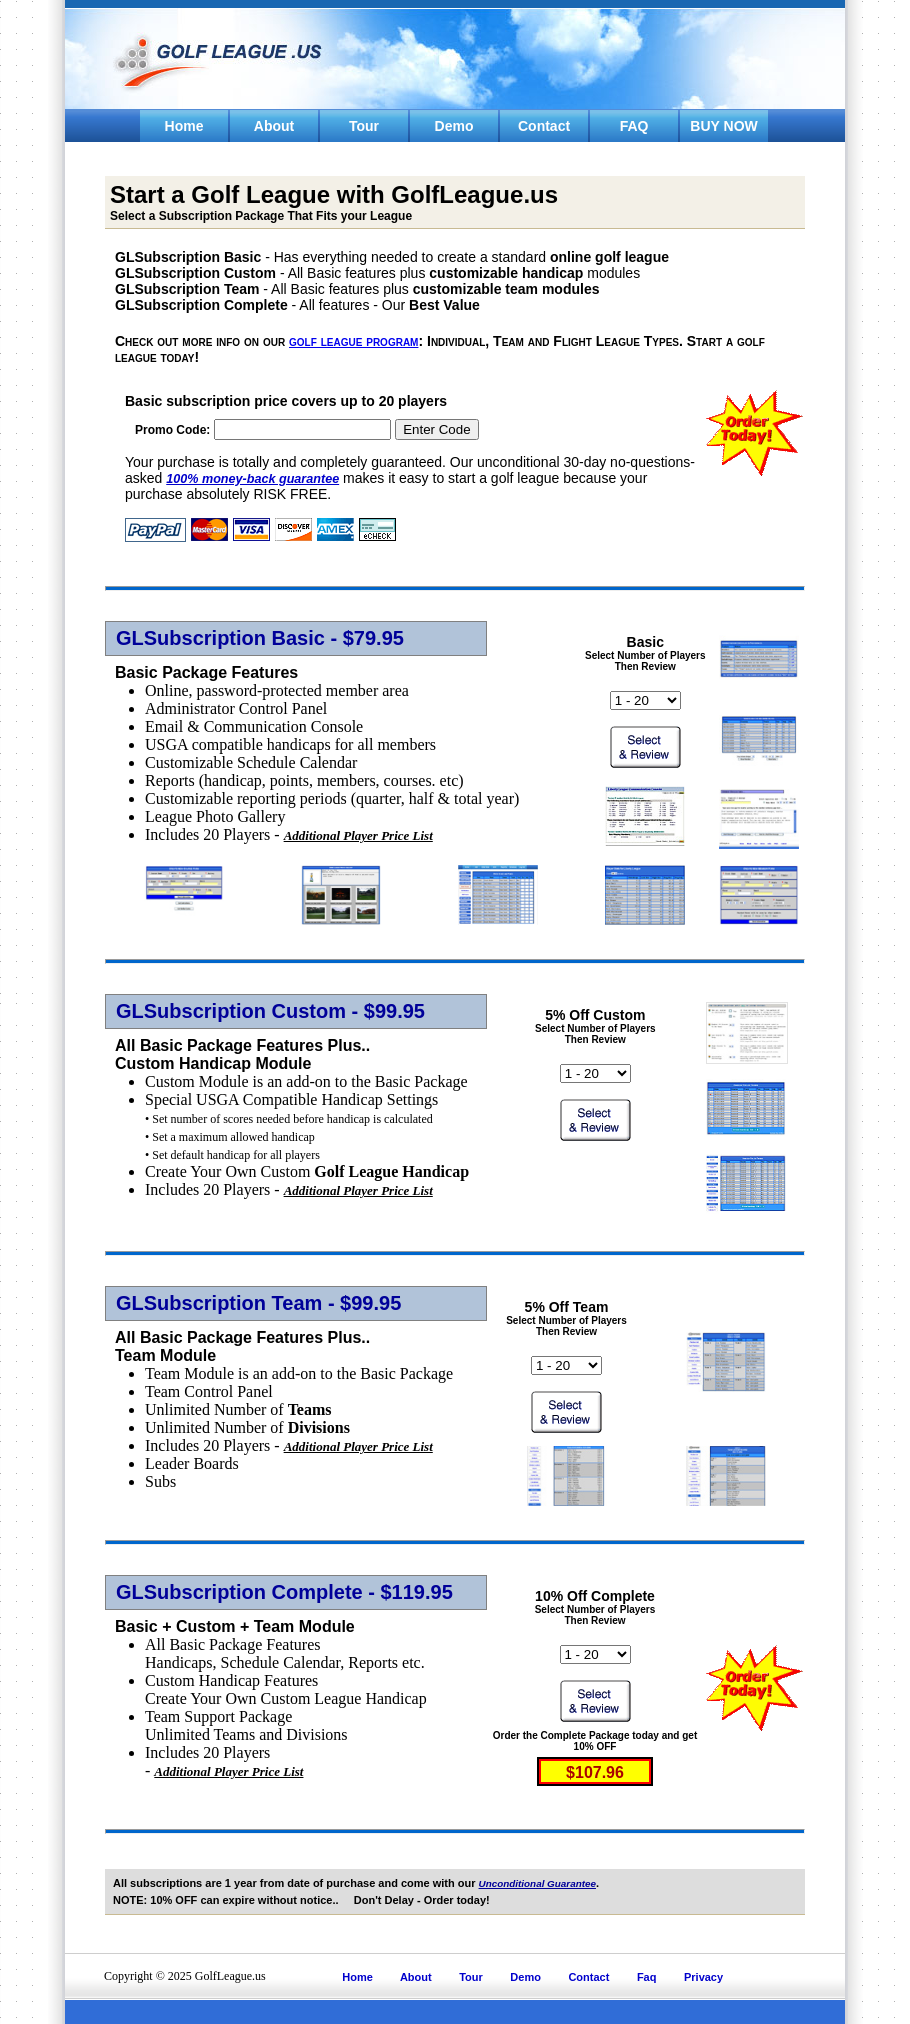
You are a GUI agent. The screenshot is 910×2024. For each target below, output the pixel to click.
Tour (364, 126)
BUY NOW (723, 126)
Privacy (703, 1977)
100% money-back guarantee (252, 479)
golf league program (353, 341)
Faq (647, 1977)
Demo (454, 126)
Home (184, 126)
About (274, 126)
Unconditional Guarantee (537, 1883)
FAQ (634, 126)
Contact (544, 126)
